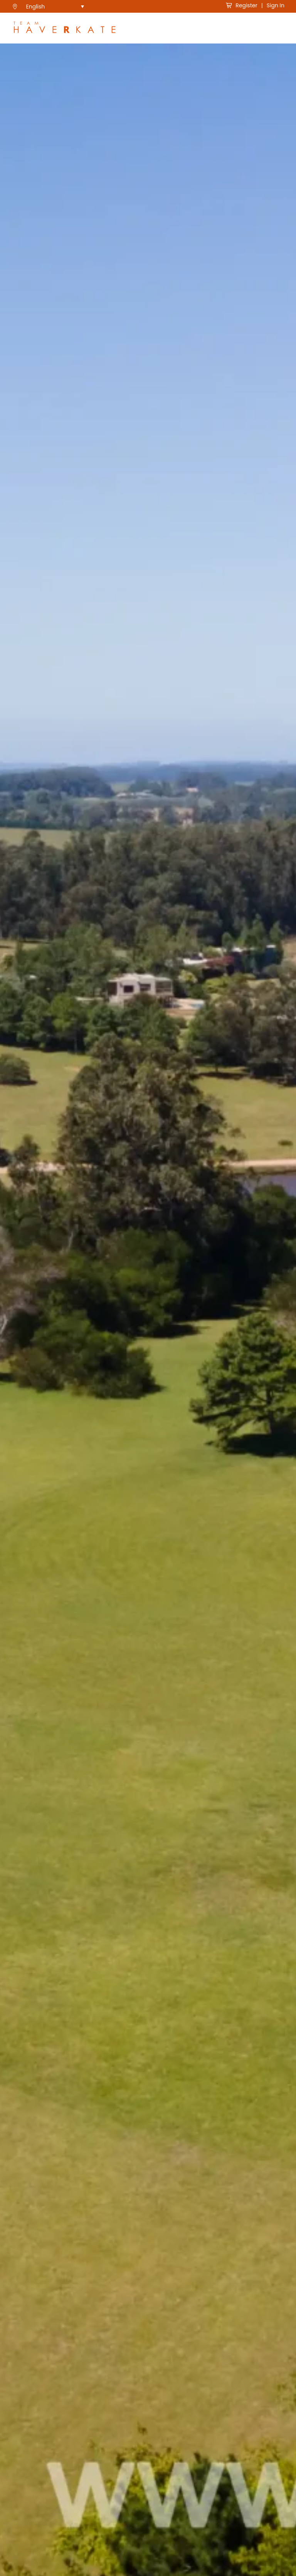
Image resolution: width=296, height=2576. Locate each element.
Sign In (275, 5)
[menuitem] (55, 6)
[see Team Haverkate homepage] (65, 28)
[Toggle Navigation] (278, 28)
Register (241, 5)
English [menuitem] (35, 6)
